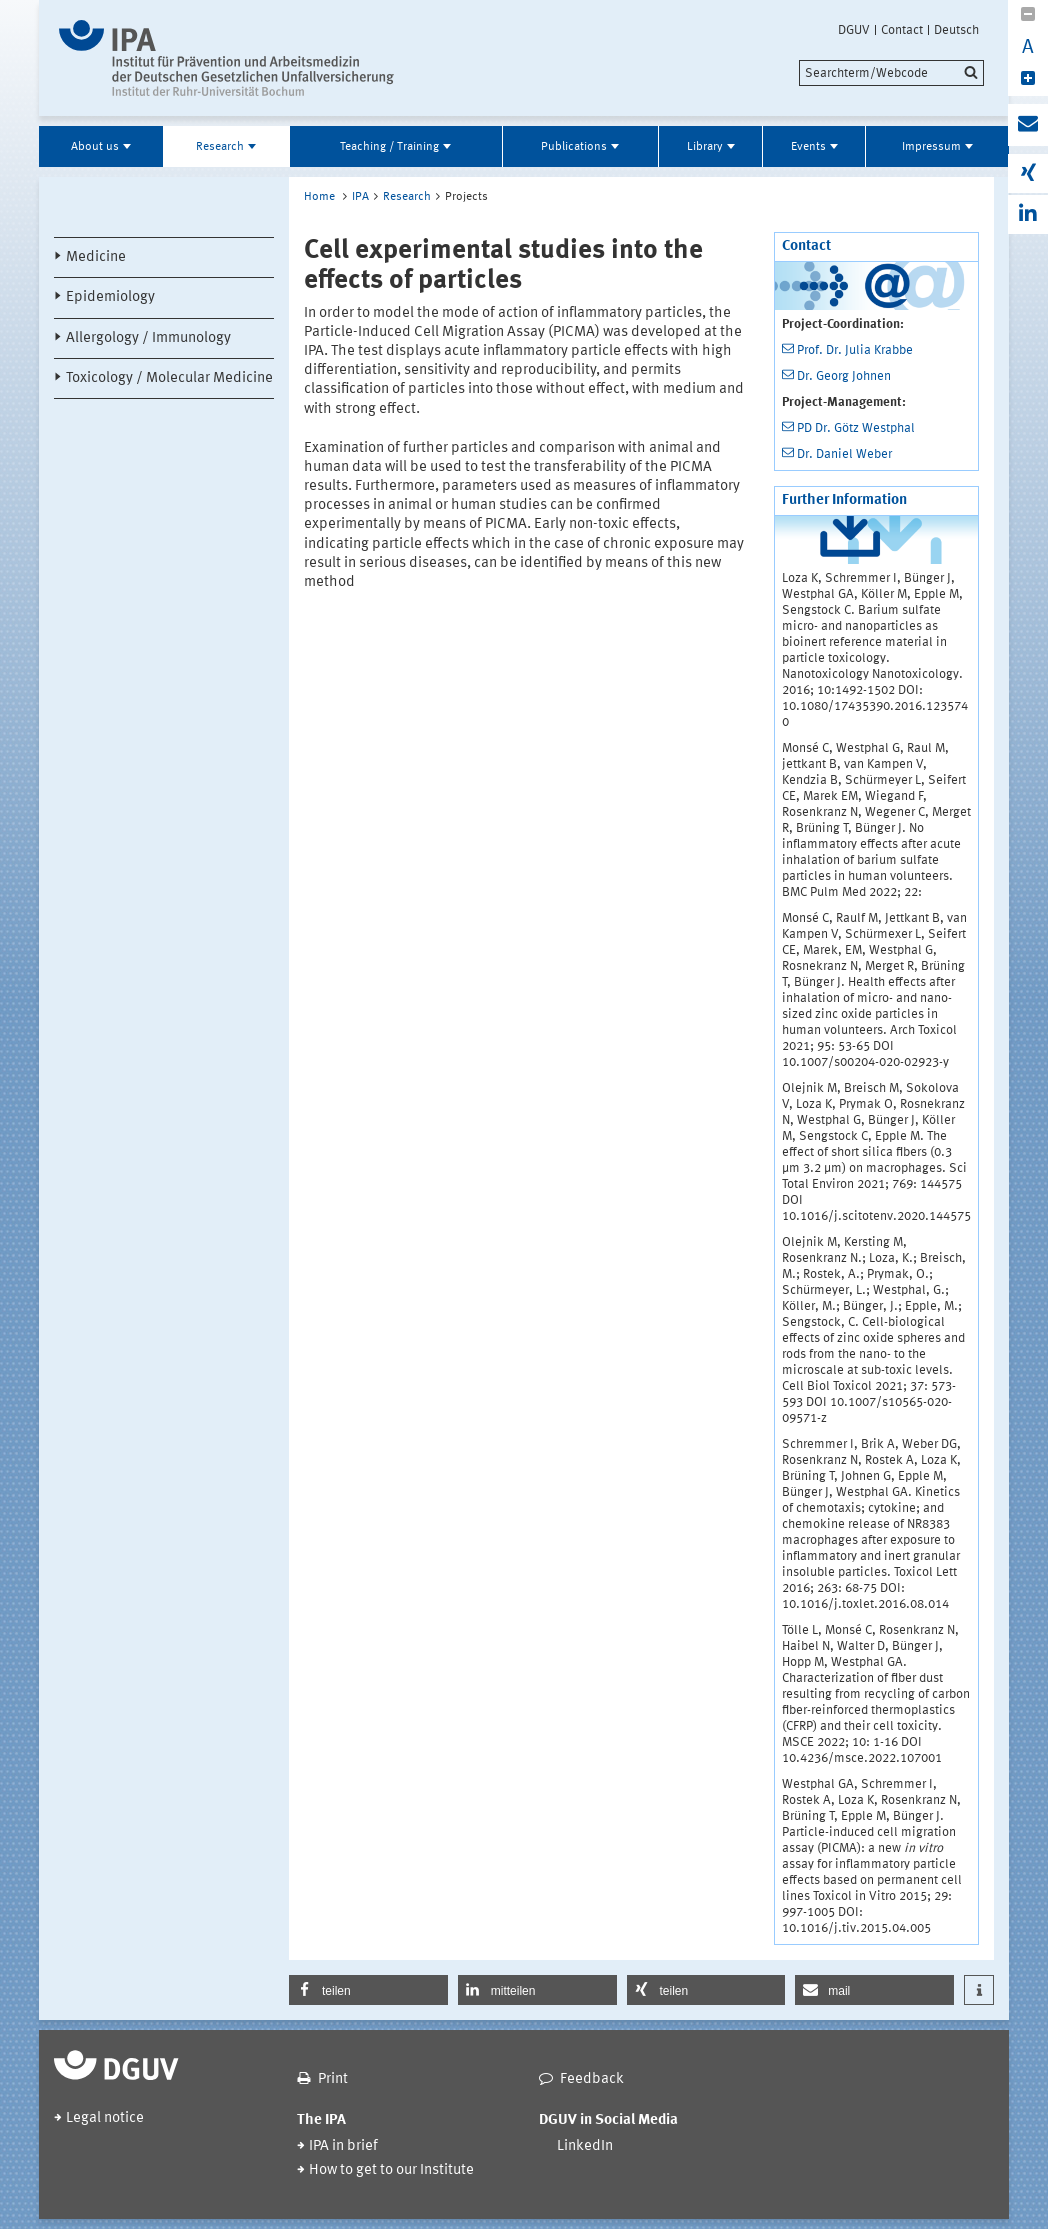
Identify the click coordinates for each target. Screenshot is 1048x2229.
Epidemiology (110, 297)
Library (705, 147)
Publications (574, 147)
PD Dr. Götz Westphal (856, 428)
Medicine (96, 257)
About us (95, 147)
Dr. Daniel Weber (844, 454)
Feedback (592, 2079)
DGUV (854, 30)
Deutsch (956, 30)
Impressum (931, 147)
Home (319, 197)
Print (333, 2079)
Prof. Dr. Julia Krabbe (855, 350)
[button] (368, 1990)
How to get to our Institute (391, 2170)
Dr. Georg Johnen (844, 376)
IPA (360, 197)
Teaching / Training (389, 147)
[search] (891, 73)
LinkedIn (585, 2146)
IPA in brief (343, 2146)
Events (808, 147)
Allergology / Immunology (148, 338)
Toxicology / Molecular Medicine (169, 378)
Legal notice (105, 2118)
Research (220, 147)
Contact (902, 30)
